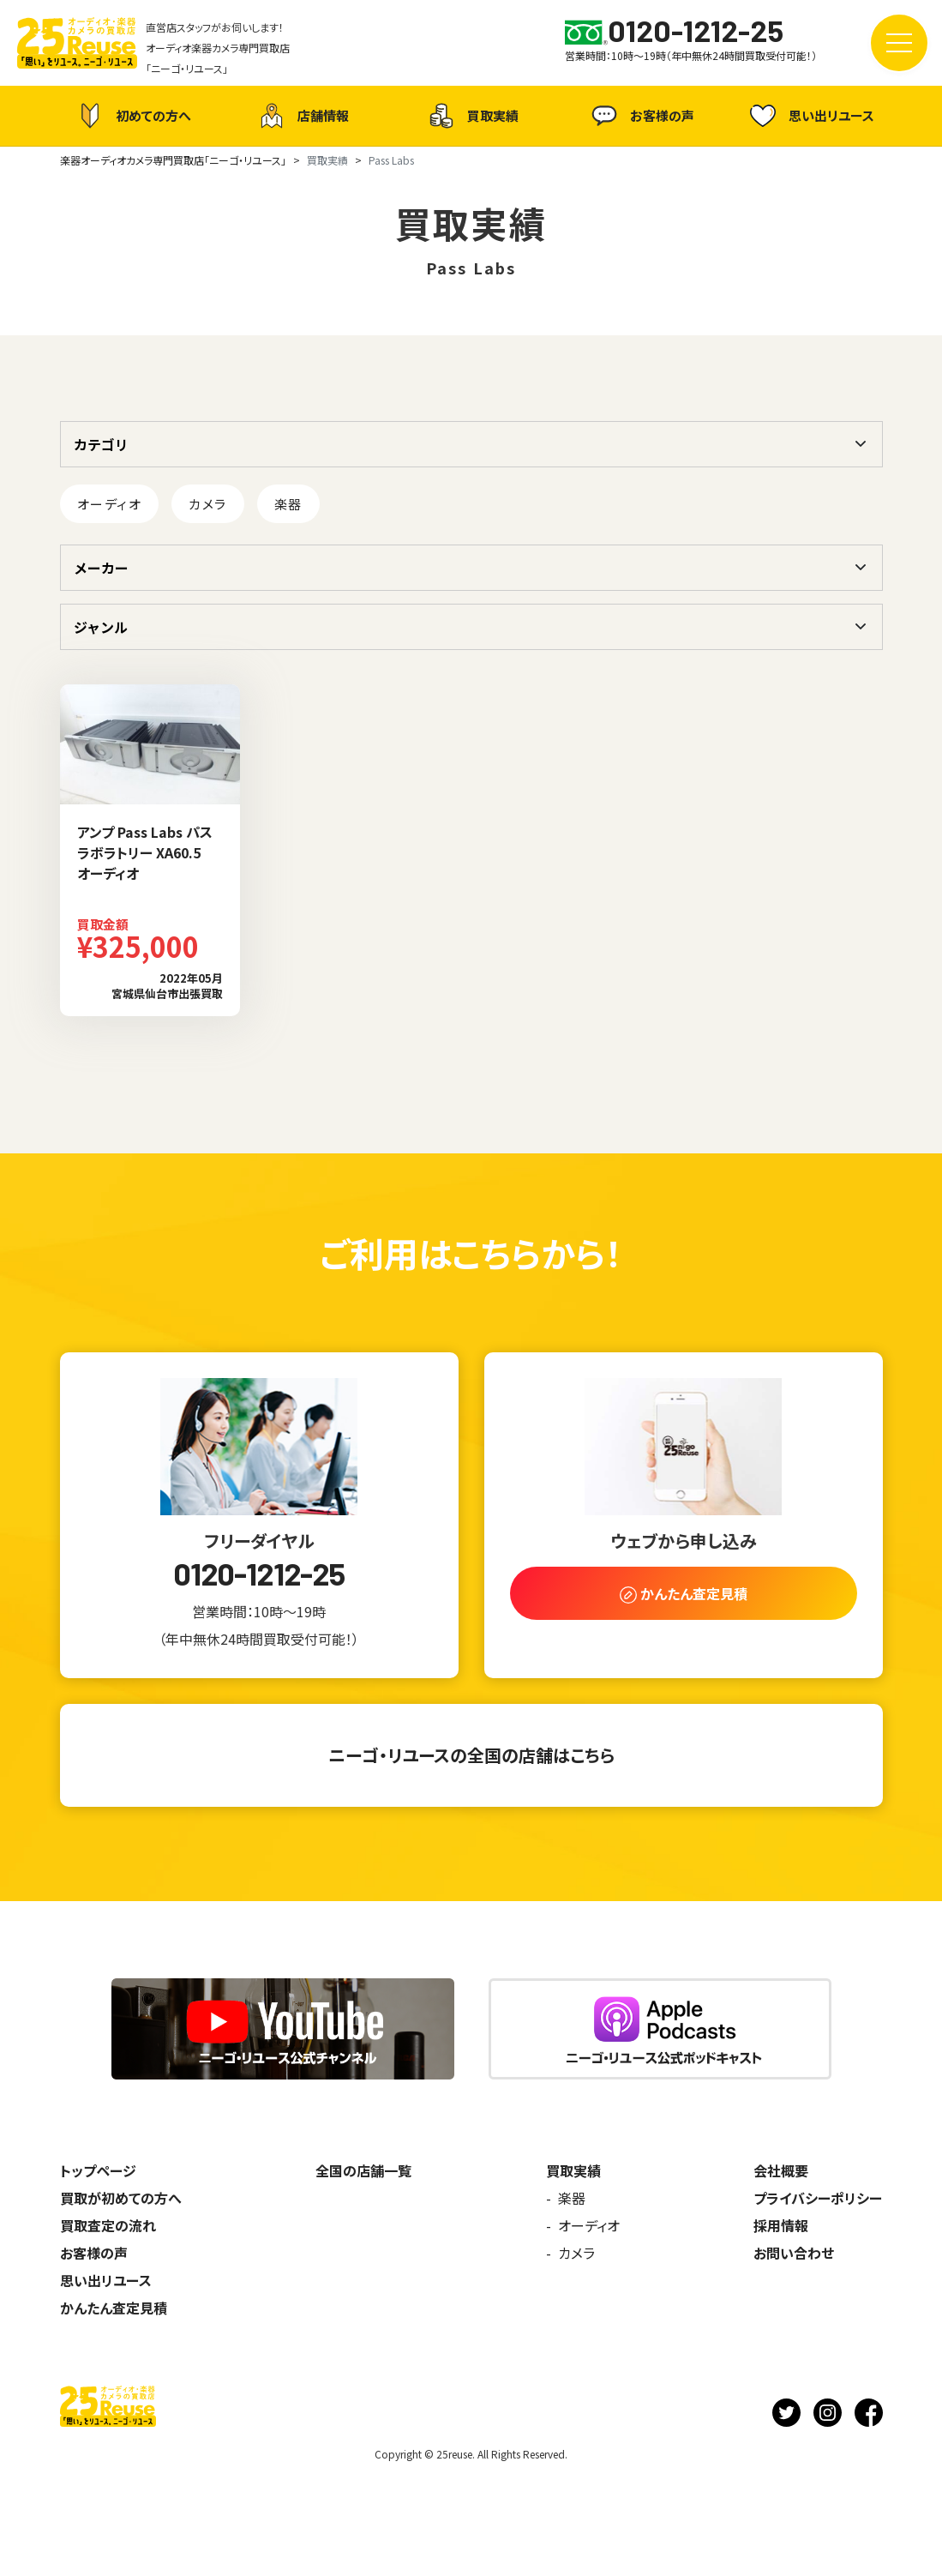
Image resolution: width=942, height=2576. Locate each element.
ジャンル (101, 627)
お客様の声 (640, 116)
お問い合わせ (793, 2252)
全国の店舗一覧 (363, 2170)
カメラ (208, 504)
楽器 (288, 504)
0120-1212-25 (259, 1573)
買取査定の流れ (108, 2225)
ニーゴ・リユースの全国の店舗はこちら (471, 1754)
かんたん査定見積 (113, 2307)
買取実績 (471, 116)
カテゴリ (101, 444)
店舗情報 (302, 116)
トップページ (98, 2170)
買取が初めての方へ (121, 2198)
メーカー (101, 567)
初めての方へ (132, 116)
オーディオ (109, 504)
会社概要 (780, 2170)
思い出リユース (810, 115)
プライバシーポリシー (817, 2198)
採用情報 (780, 2225)
